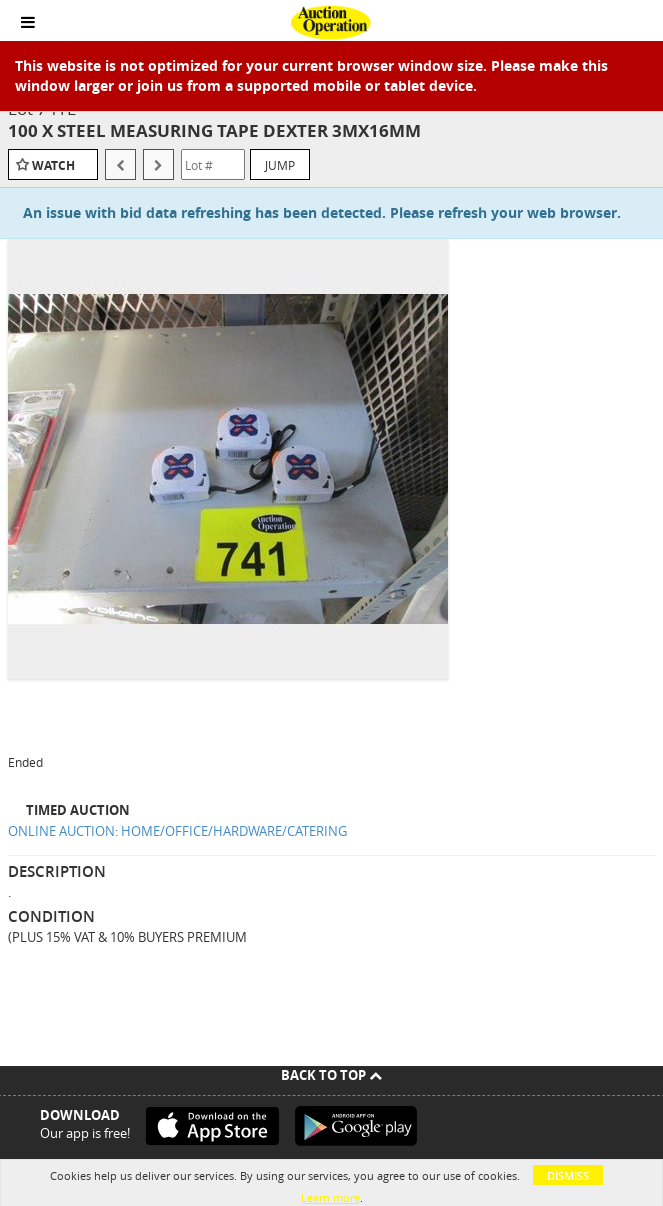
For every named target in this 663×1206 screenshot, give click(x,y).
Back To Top (331, 1075)
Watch (53, 165)
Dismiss (568, 1175)
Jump (280, 165)
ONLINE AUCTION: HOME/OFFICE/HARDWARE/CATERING (177, 831)
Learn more (330, 1197)
